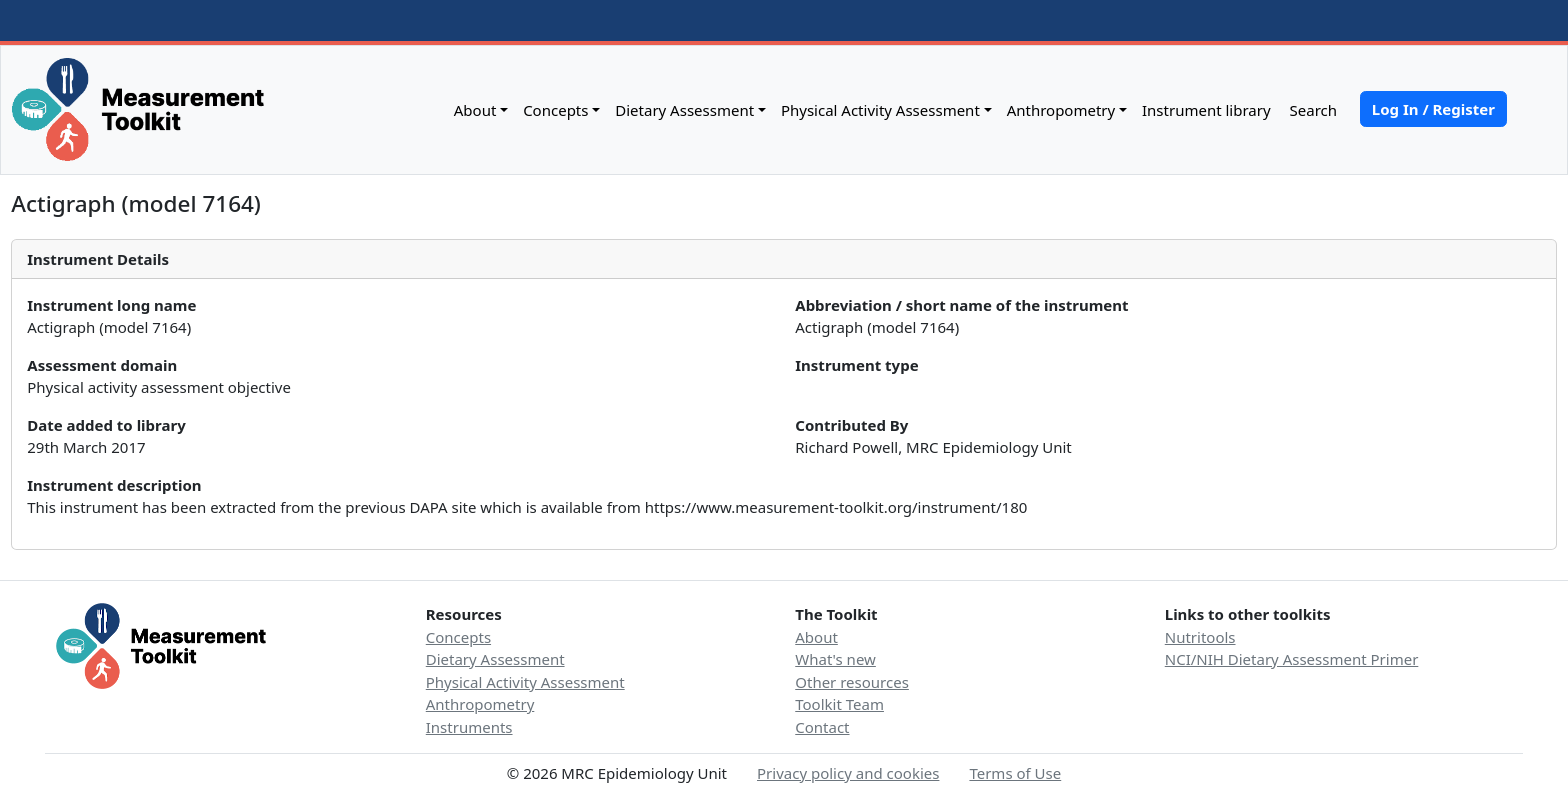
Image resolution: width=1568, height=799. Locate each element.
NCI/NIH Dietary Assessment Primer (1292, 659)
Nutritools (1200, 637)
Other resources (852, 682)
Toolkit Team (839, 704)
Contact (822, 727)
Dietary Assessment (684, 110)
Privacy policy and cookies (848, 773)
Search (1311, 110)
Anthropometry (1061, 110)
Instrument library (1206, 110)
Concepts (555, 110)
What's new (835, 659)
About (475, 110)
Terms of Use (1015, 773)
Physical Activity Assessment (880, 110)
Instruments (469, 727)
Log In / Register (1433, 109)
